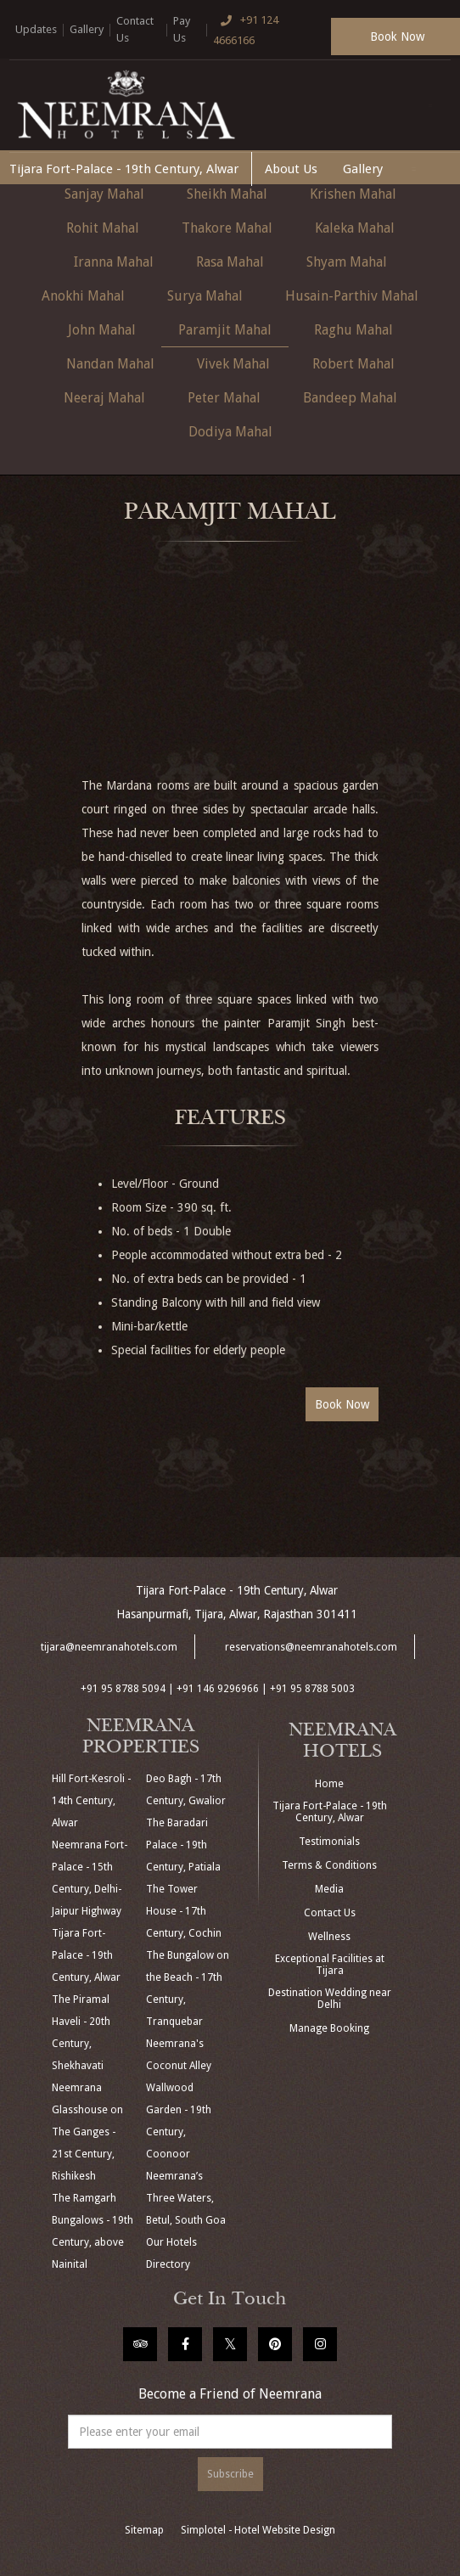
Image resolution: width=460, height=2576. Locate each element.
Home (329, 1784)
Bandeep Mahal (350, 398)
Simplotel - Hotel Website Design (258, 2530)
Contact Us (135, 29)
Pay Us (181, 29)
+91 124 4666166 (246, 28)
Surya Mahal (205, 296)
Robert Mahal (353, 364)
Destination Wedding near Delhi (329, 1999)
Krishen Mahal (353, 194)
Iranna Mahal (114, 262)
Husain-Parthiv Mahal (351, 296)
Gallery (87, 29)
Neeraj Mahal (104, 398)
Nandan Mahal (110, 364)
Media (329, 1889)
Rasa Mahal (230, 262)
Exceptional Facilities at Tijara (329, 1965)
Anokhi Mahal (83, 296)
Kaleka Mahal (355, 228)
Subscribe (230, 2474)
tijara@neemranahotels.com (109, 1647)
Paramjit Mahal (225, 330)
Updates (36, 29)
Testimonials (329, 1842)
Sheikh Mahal (227, 194)
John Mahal (102, 330)
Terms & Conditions (329, 1865)
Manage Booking (329, 2028)
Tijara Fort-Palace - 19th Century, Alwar (123, 169)
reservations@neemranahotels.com (311, 1647)
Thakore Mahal (227, 228)
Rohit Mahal (102, 228)
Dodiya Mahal (230, 432)
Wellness (329, 1937)
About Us (291, 169)
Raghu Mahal (353, 330)
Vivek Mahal (233, 364)
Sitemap (144, 2530)
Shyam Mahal (346, 262)
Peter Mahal (224, 398)
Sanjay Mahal (104, 194)
